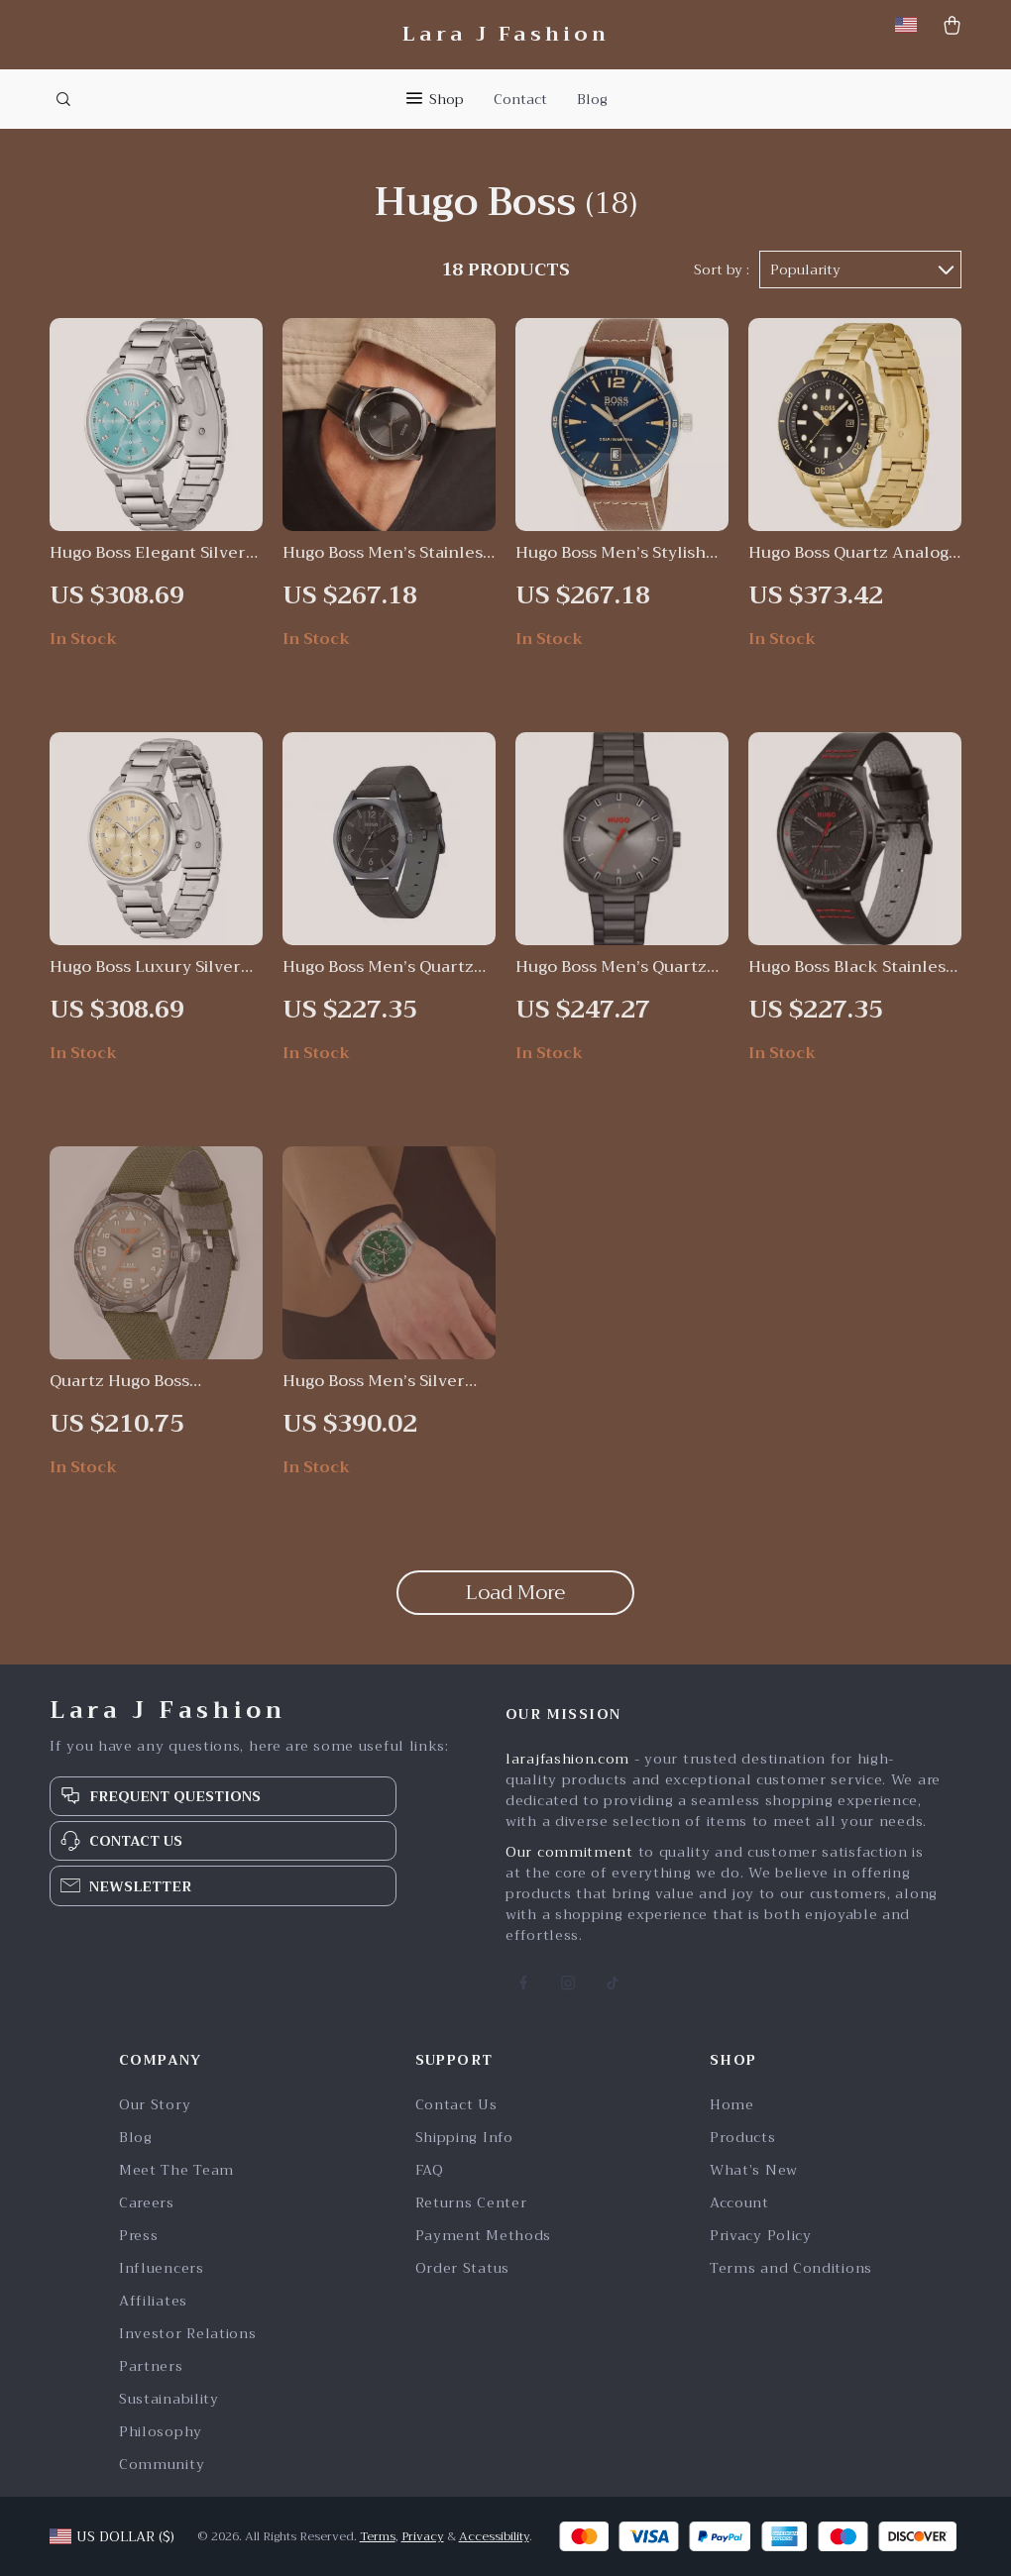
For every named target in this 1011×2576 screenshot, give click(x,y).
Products (743, 2137)
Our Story (154, 2104)
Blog (592, 99)
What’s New (754, 2170)
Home (732, 2104)
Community (161, 2464)
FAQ (429, 2170)
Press (139, 2235)
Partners (151, 2366)
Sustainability (169, 2399)
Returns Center (471, 2203)
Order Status (462, 2268)
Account (739, 2203)
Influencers (161, 2268)
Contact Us (456, 2104)
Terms (377, 2536)
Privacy (422, 2536)
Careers (146, 2203)
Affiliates (153, 2301)
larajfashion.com (567, 1759)
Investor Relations (188, 2333)
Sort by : (721, 269)
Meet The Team (176, 2170)
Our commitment (569, 1852)
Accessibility (494, 2536)
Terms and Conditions (791, 2268)
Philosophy (160, 2431)
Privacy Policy (761, 2235)
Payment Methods (483, 2235)
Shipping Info (464, 2137)
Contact (520, 99)
